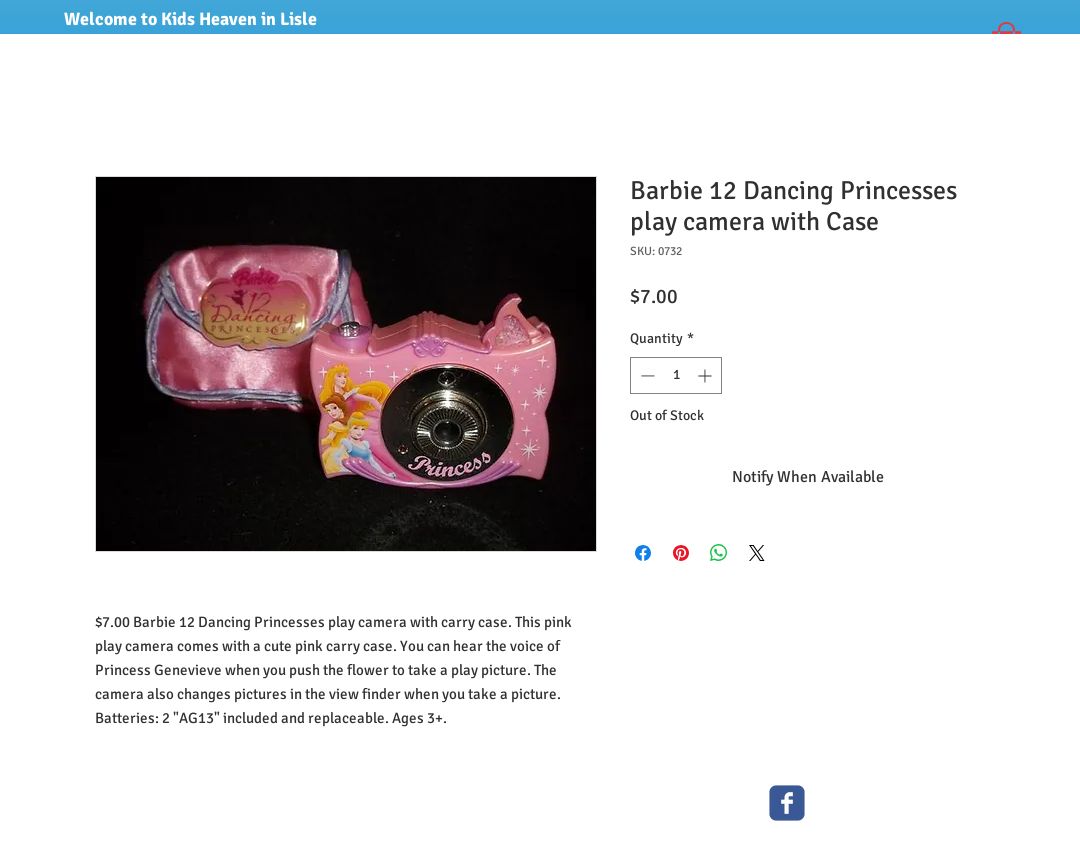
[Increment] (706, 375)
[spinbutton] (676, 375)
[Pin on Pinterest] (681, 553)
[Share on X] (757, 553)
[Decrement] (645, 375)
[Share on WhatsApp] (719, 553)
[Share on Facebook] (643, 553)
